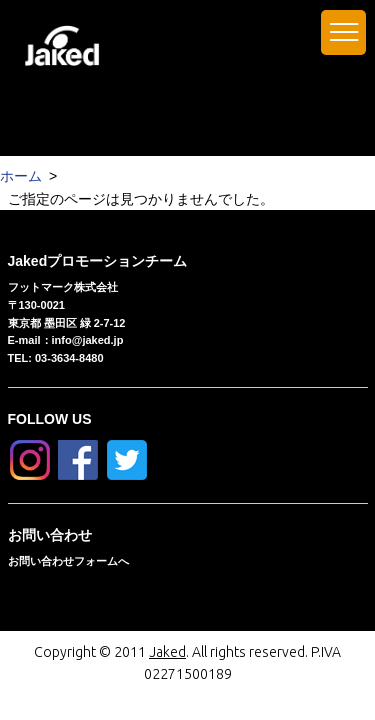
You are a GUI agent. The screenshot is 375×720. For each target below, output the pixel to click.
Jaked (167, 652)
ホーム (21, 176)
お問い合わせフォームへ (68, 561)
